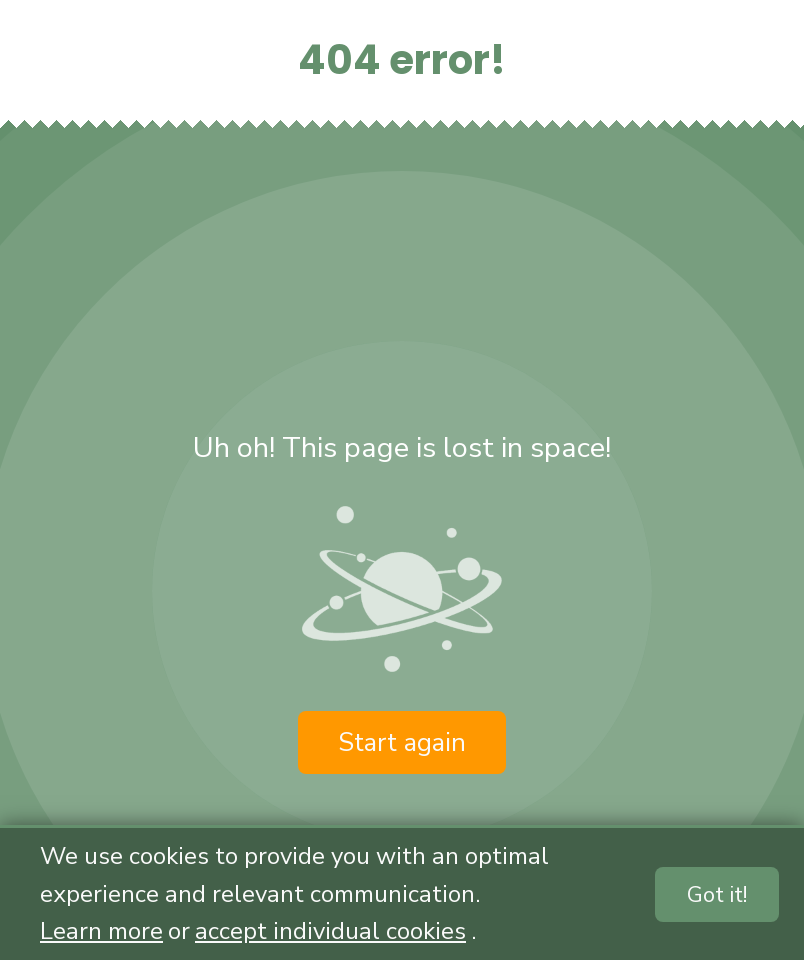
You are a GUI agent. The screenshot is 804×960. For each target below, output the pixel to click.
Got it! (717, 894)
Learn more (101, 931)
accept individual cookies (330, 931)
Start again (402, 742)
